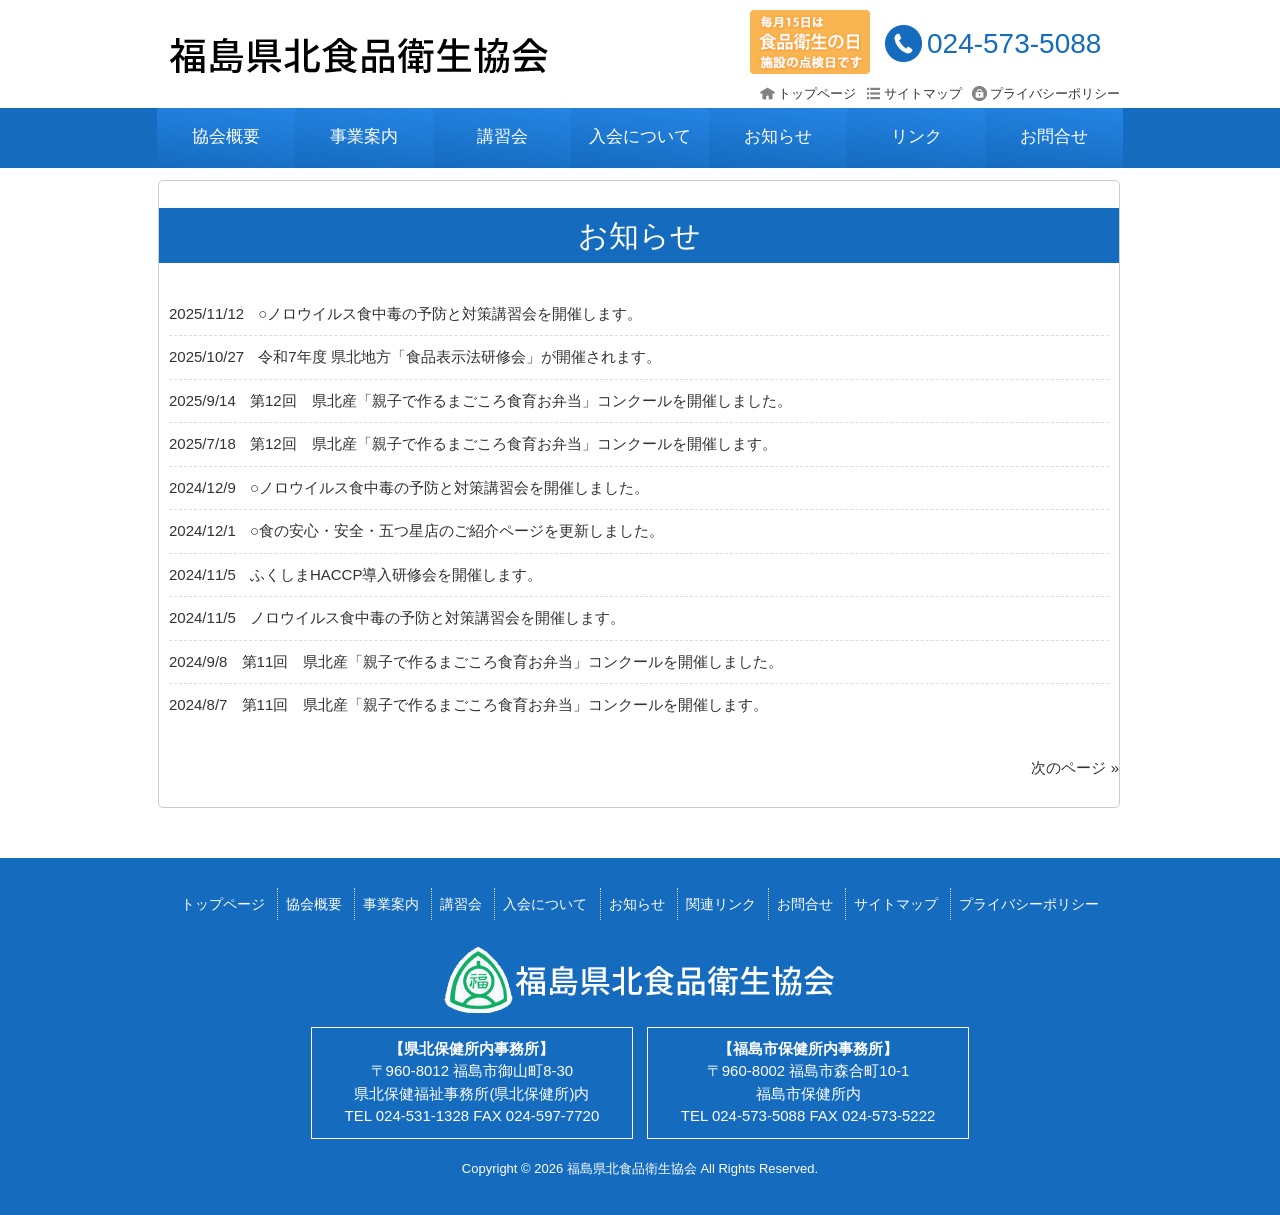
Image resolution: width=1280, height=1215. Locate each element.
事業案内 (364, 136)
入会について (640, 136)
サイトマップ (923, 93)
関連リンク (721, 904)
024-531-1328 (422, 1115)
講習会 (502, 136)
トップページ (817, 93)
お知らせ (778, 136)
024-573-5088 (1014, 43)
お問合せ (1054, 136)
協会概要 (226, 136)
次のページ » (1075, 767)
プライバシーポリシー (1055, 93)
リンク (916, 136)
